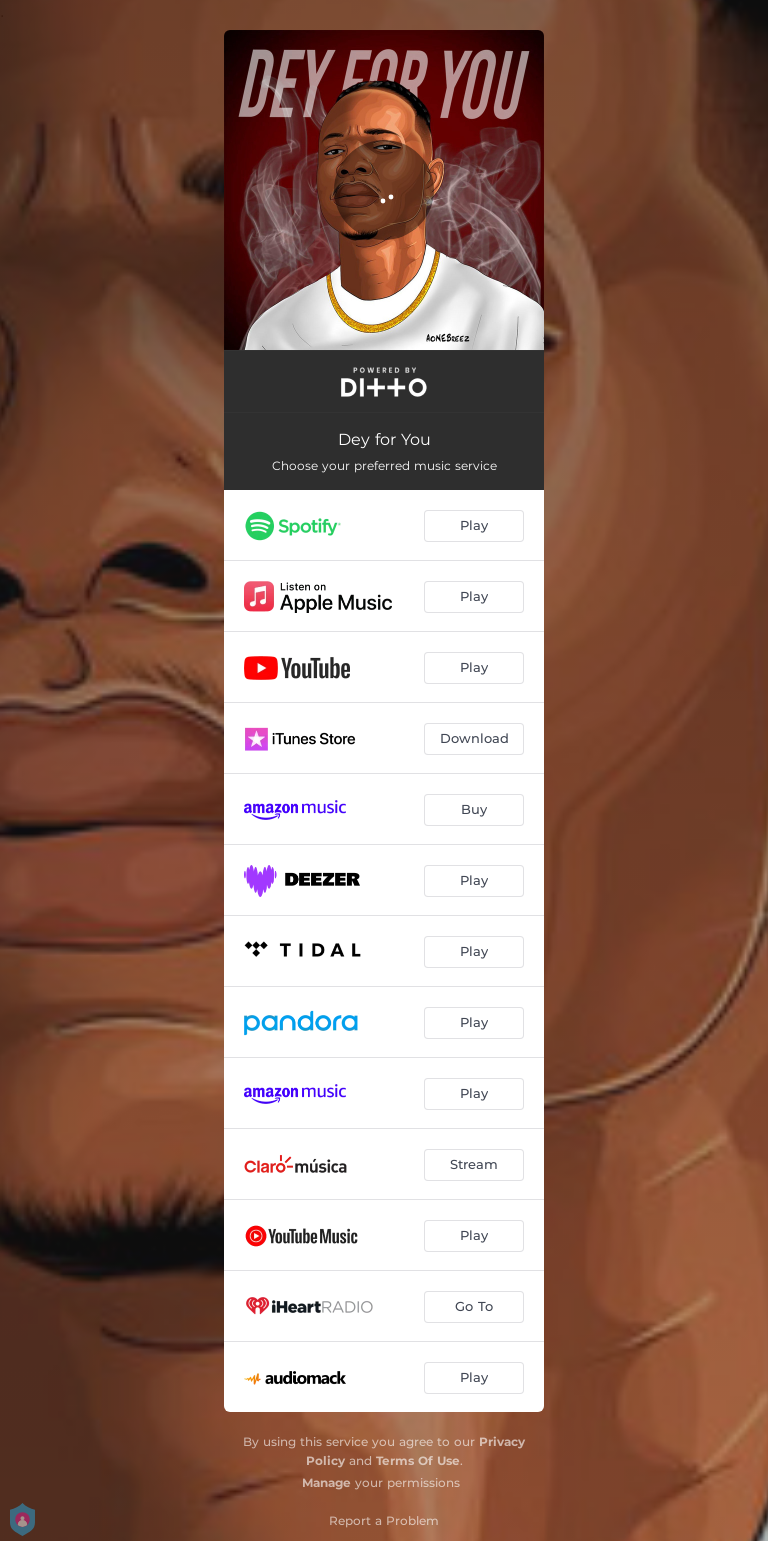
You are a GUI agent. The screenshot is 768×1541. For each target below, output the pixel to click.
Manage (326, 1482)
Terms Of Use (418, 1460)
